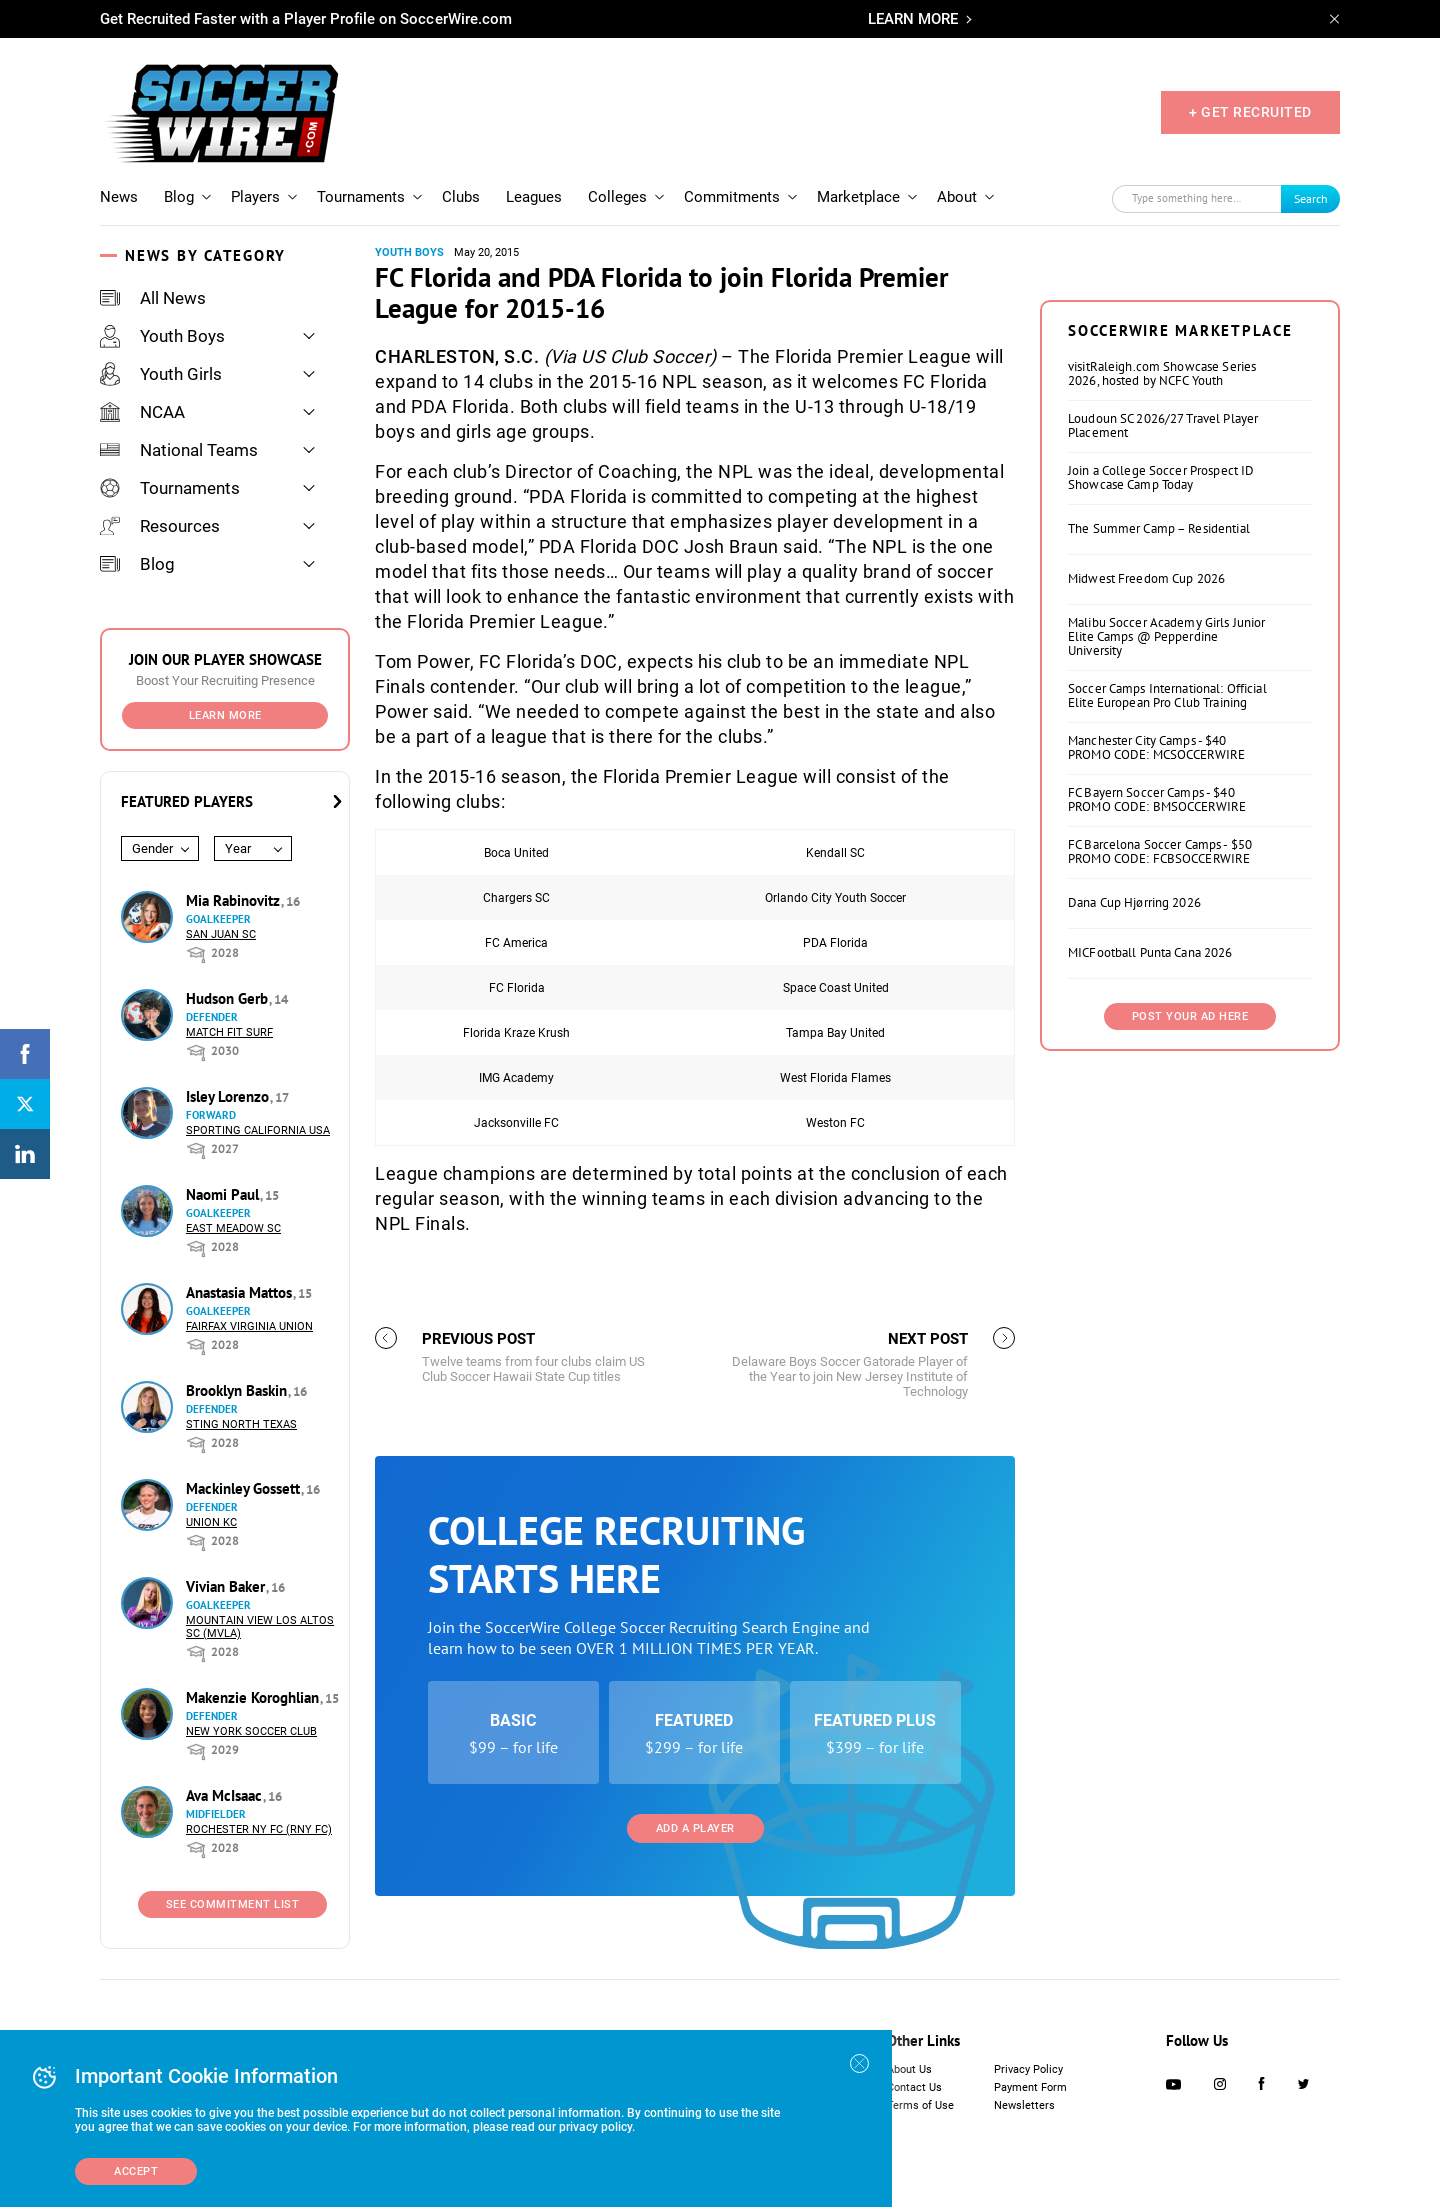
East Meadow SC (233, 1228)
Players (255, 197)
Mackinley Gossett (245, 1488)
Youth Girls (161, 374)
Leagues (534, 197)
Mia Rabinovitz (235, 900)
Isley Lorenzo (229, 1096)
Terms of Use (920, 2105)
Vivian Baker (227, 1586)
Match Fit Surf (229, 1032)
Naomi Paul (224, 1194)
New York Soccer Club (251, 1731)
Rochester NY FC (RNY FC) (259, 1829)
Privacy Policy (1028, 2069)
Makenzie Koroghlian (254, 1697)
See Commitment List (233, 1904)
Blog (179, 197)
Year (238, 848)
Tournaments (361, 197)
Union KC (211, 1522)
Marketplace (858, 197)
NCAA (142, 412)
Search (1311, 198)
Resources (160, 526)
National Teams (179, 450)
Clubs (461, 197)
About (957, 197)
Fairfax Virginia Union (249, 1326)
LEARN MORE (913, 19)
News (119, 197)
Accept (136, 2171)
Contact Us (914, 2087)
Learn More (225, 715)
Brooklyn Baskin (238, 1390)
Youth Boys (162, 336)
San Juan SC (221, 934)
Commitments (732, 197)
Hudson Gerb (229, 998)
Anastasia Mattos (241, 1292)
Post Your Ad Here (1190, 1016)
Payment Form (1030, 2087)
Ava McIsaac (226, 1795)
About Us (909, 2069)
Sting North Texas (241, 1424)
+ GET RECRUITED (1250, 112)
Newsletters (1024, 2105)
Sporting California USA (258, 1130)
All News (153, 298)
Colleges (617, 197)
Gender (152, 848)
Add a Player (695, 1828)
